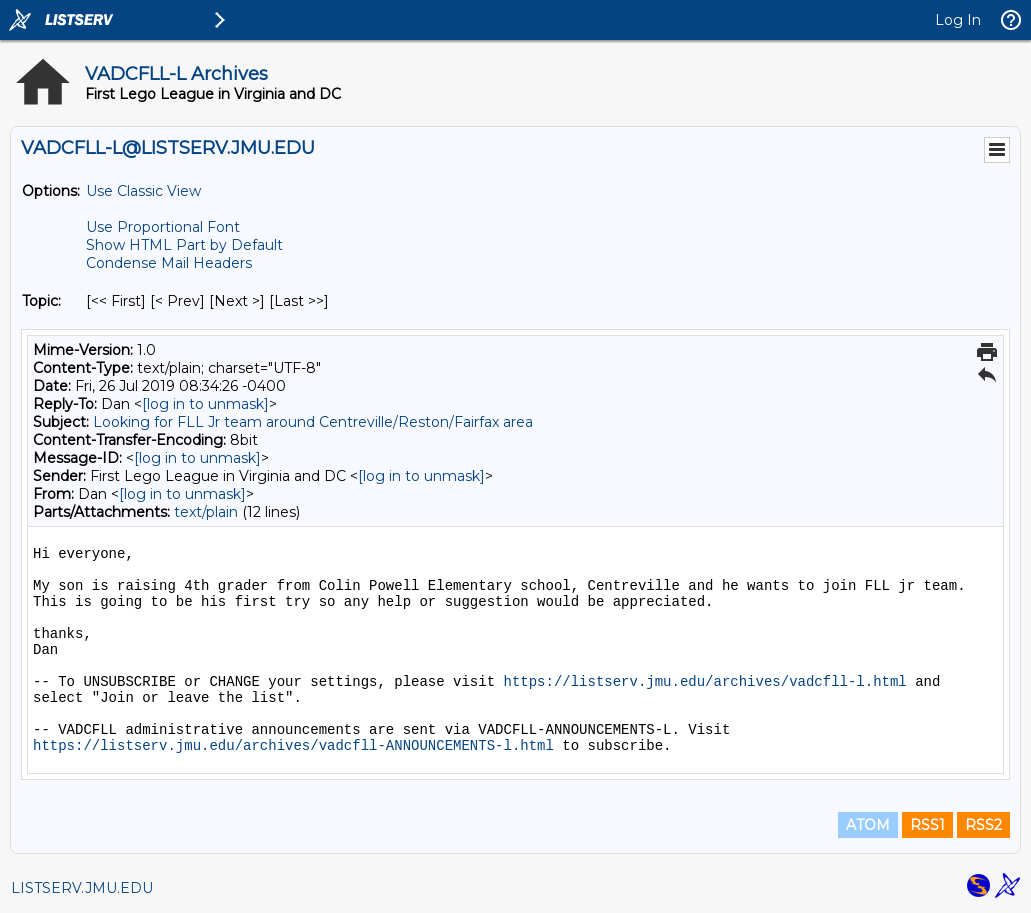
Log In (958, 20)
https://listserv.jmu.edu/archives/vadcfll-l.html (704, 682)
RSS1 (927, 825)
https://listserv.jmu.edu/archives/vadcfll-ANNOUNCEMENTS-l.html (293, 746)
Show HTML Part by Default (184, 245)
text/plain (206, 512)
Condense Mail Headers (169, 263)
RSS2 (983, 825)
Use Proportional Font (163, 227)
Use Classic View (143, 191)
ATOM (868, 825)
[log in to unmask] (205, 404)
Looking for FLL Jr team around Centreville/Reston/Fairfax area (313, 422)
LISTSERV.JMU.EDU (82, 888)
